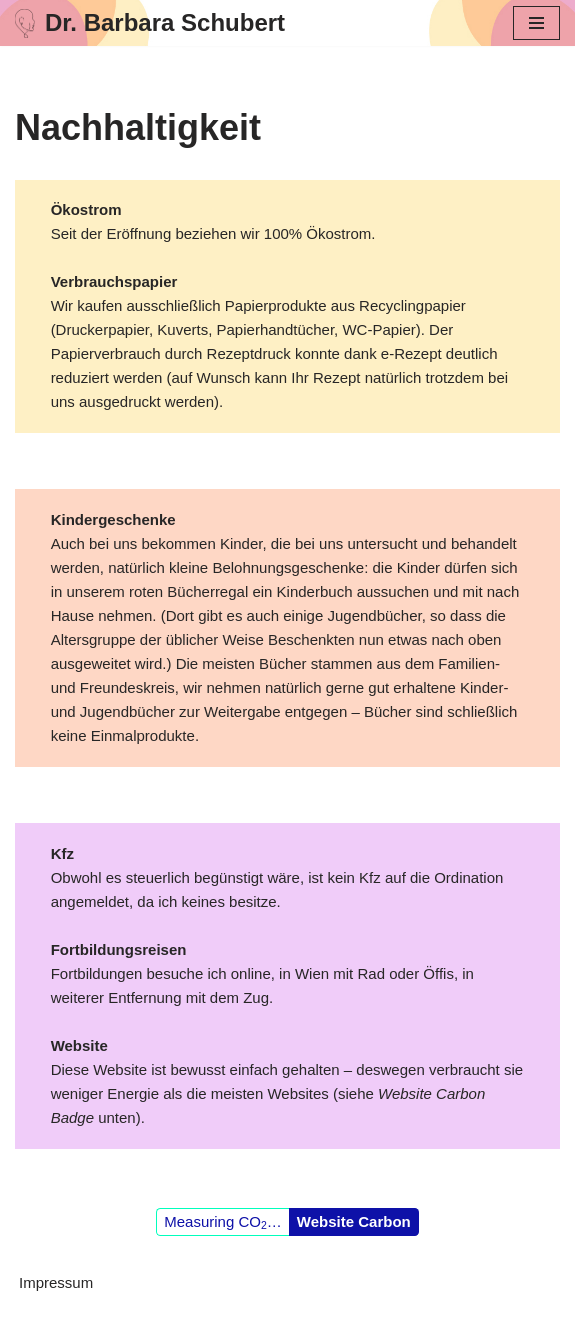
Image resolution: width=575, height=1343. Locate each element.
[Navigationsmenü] (536, 23)
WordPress (364, 1322)
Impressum (56, 1282)
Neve (191, 1322)
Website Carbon (354, 1221)
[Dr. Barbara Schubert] (150, 23)
